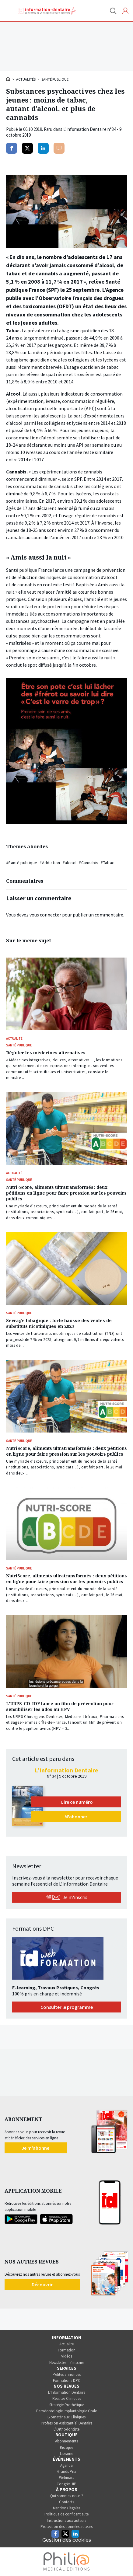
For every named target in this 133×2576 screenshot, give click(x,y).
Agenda (66, 2465)
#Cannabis (88, 862)
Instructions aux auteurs (66, 2520)
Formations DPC (66, 2380)
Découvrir (42, 2284)
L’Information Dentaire (66, 2392)
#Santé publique (21, 862)
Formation (66, 2350)
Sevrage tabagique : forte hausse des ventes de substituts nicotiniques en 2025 (59, 1323)
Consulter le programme (66, 2007)
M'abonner (76, 1816)
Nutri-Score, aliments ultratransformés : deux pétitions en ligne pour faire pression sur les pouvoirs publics (66, 1193)
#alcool (69, 862)
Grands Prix (66, 2471)
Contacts (66, 2501)
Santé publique (54, 79)
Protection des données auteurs (66, 2526)
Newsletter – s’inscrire (66, 2362)
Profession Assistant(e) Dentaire (66, 2423)
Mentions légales (66, 2508)
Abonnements (66, 2441)
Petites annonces (67, 2374)
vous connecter (45, 915)
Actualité (66, 2344)
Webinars (66, 2477)
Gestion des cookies (66, 2540)
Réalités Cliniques (66, 2398)
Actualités (26, 79)
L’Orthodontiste (66, 2429)
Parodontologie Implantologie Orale (66, 2411)
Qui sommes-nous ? (66, 2495)
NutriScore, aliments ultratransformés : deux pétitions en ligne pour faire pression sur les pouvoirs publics (66, 1451)
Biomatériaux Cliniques (66, 2417)
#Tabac (107, 862)
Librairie (66, 2453)
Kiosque (66, 2447)
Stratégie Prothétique (66, 2404)
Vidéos (66, 2356)
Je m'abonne (35, 2148)
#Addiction (50, 862)
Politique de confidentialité (66, 2514)
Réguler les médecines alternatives (46, 1053)
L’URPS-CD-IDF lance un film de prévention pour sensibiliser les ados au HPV (60, 1706)
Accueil (8, 78)
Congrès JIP (66, 2484)
